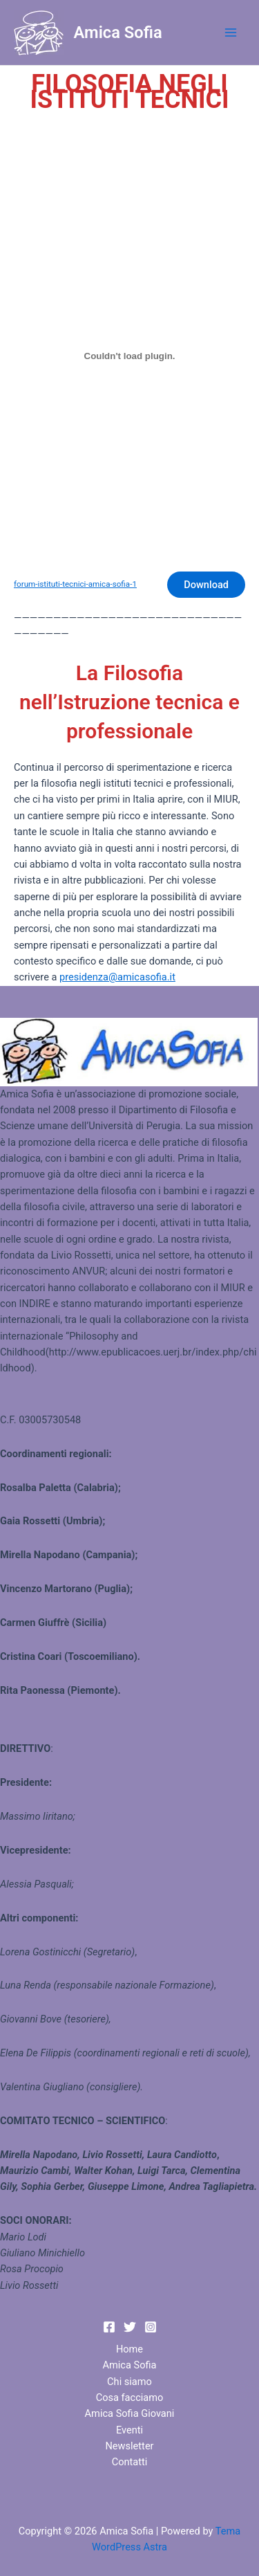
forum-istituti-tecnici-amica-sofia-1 (75, 584)
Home (129, 2349)
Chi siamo (129, 2381)
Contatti (130, 2462)
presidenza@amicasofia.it (117, 977)
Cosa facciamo (130, 2397)
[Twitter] (130, 2327)
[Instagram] (150, 2327)
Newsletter (129, 2446)
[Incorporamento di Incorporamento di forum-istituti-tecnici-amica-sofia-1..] (129, 355)
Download (206, 584)
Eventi (129, 2430)
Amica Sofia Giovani (130, 2413)
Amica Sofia (118, 32)
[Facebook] (109, 2327)
